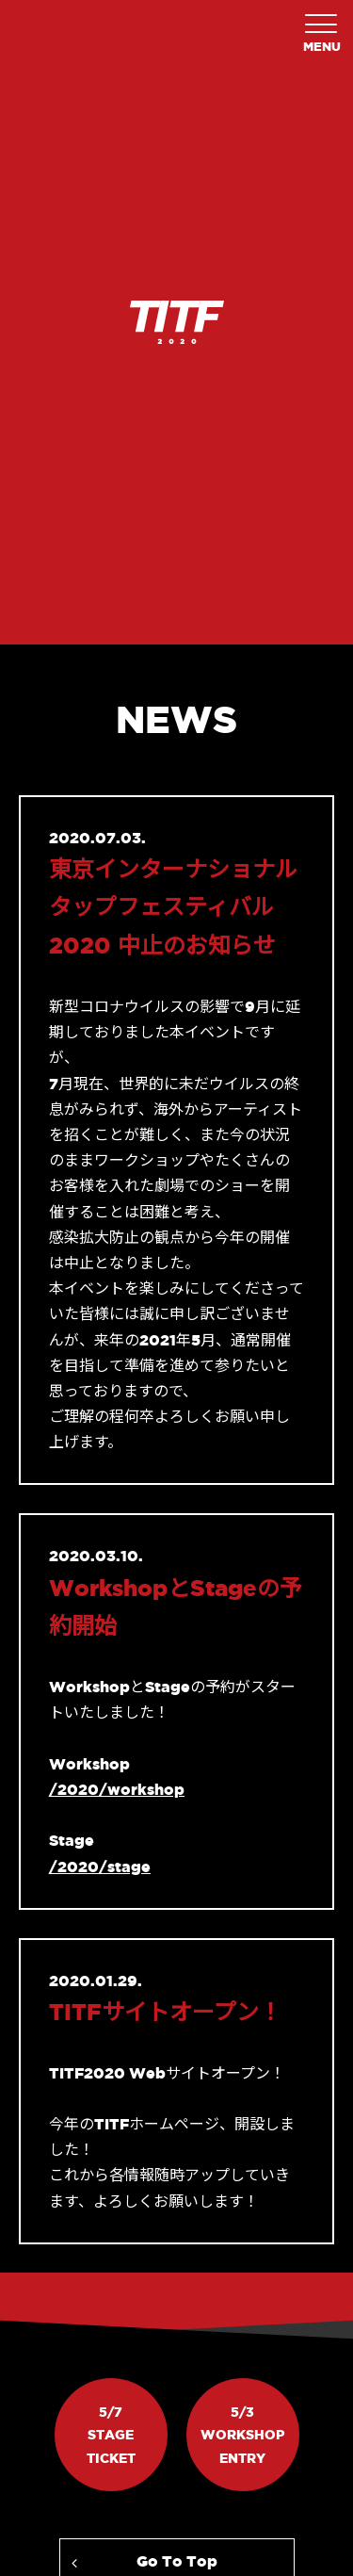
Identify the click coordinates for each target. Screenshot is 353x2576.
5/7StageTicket (111, 2435)
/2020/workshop (117, 1789)
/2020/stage (100, 1866)
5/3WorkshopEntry (242, 2435)
